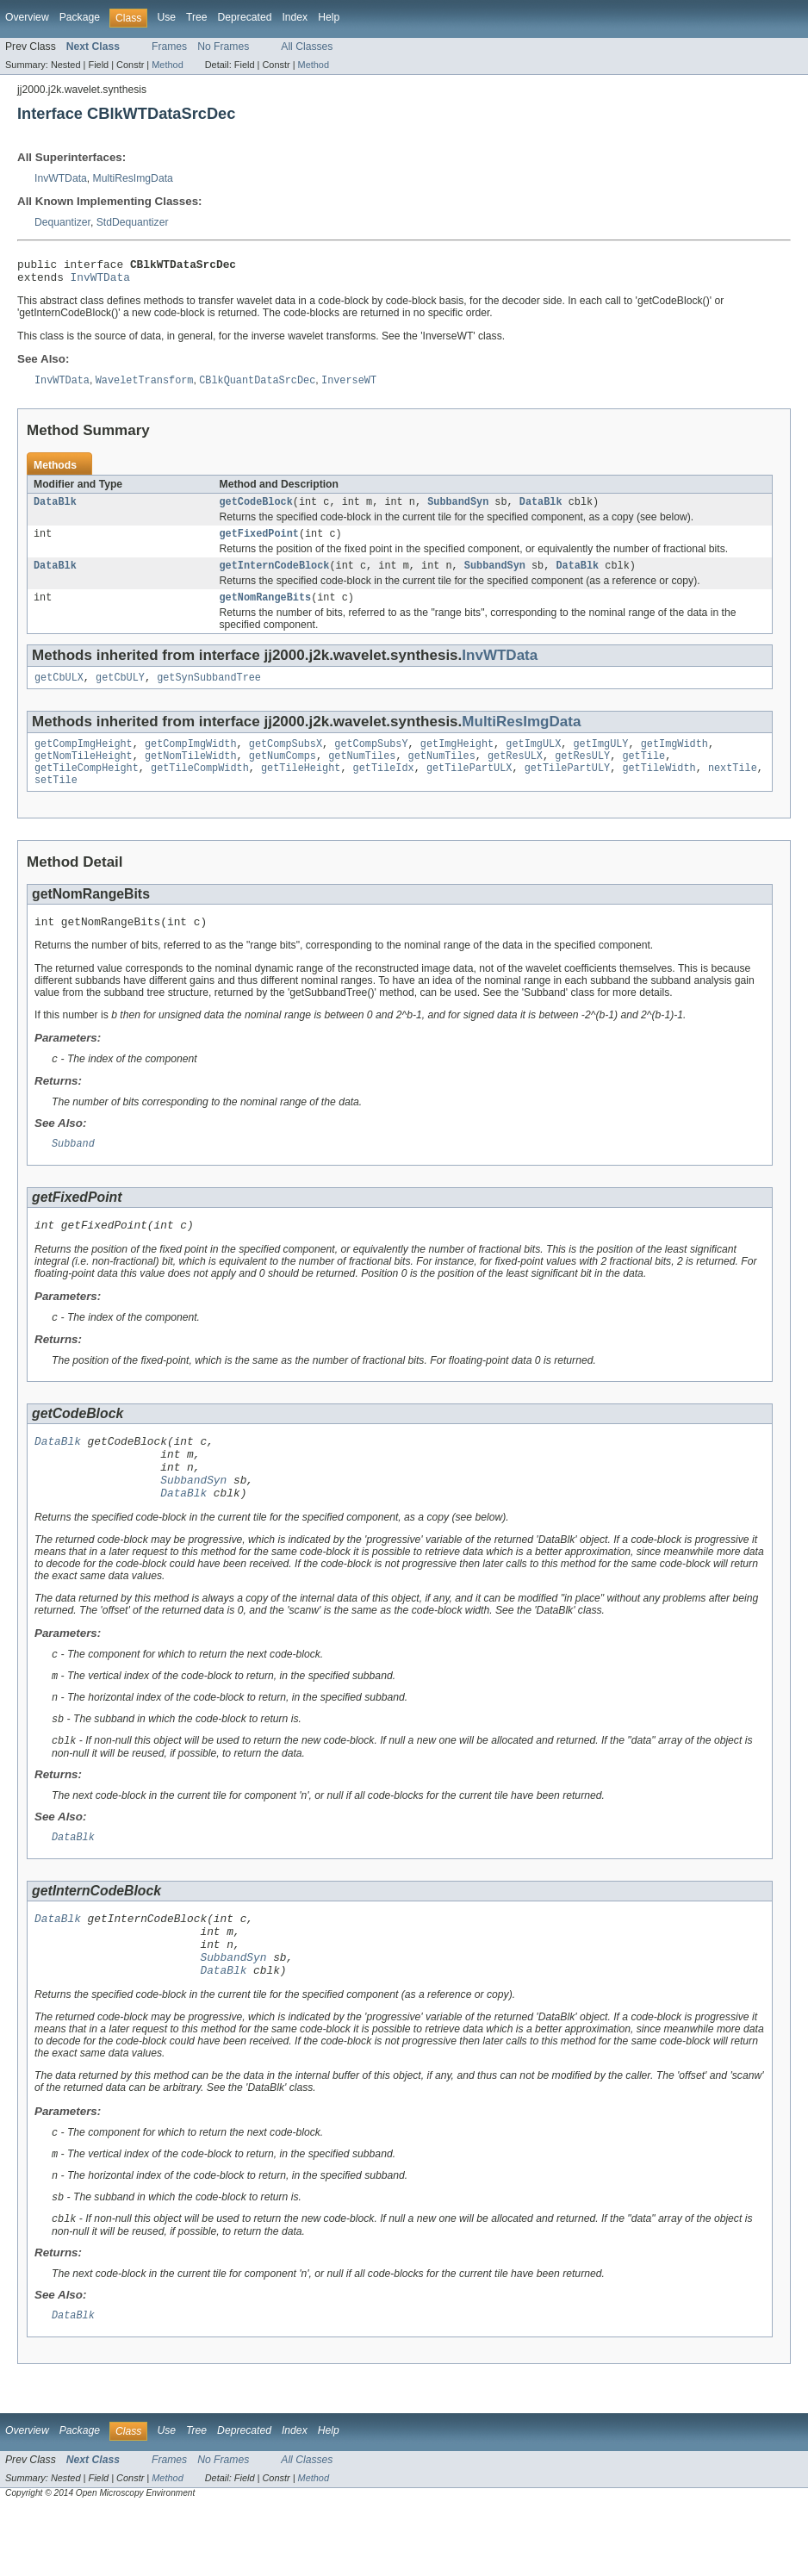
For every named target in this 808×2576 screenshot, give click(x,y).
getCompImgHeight (83, 760)
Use (166, 17)
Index (295, 17)
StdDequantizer (132, 222)
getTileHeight (300, 787)
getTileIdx (383, 787)
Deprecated (245, 17)
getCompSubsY (370, 760)
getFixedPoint (259, 543)
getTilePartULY (568, 787)
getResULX (515, 774)
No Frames (223, 46)
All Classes (307, 46)
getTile (643, 774)
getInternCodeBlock (275, 576)
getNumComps (282, 774)
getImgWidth (674, 760)
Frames (169, 46)
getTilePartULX (469, 787)
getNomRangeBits (266, 610)
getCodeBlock (256, 509)
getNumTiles (361, 774)
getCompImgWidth (191, 760)
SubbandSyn (457, 509)
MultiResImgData (133, 178)
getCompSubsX (285, 760)
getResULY (582, 774)
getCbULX (59, 692)
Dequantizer (62, 222)
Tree (197, 17)
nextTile (732, 787)
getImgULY (600, 760)
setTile (56, 801)
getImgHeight (457, 760)
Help (328, 17)
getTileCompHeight (86, 787)
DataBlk (55, 509)
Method (167, 64)
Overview (27, 17)
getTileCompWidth (200, 787)
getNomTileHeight (83, 774)
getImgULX (533, 760)
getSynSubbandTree (209, 692)
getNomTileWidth (191, 774)
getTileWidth (658, 787)
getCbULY (120, 692)
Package (79, 17)
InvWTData (60, 178)
